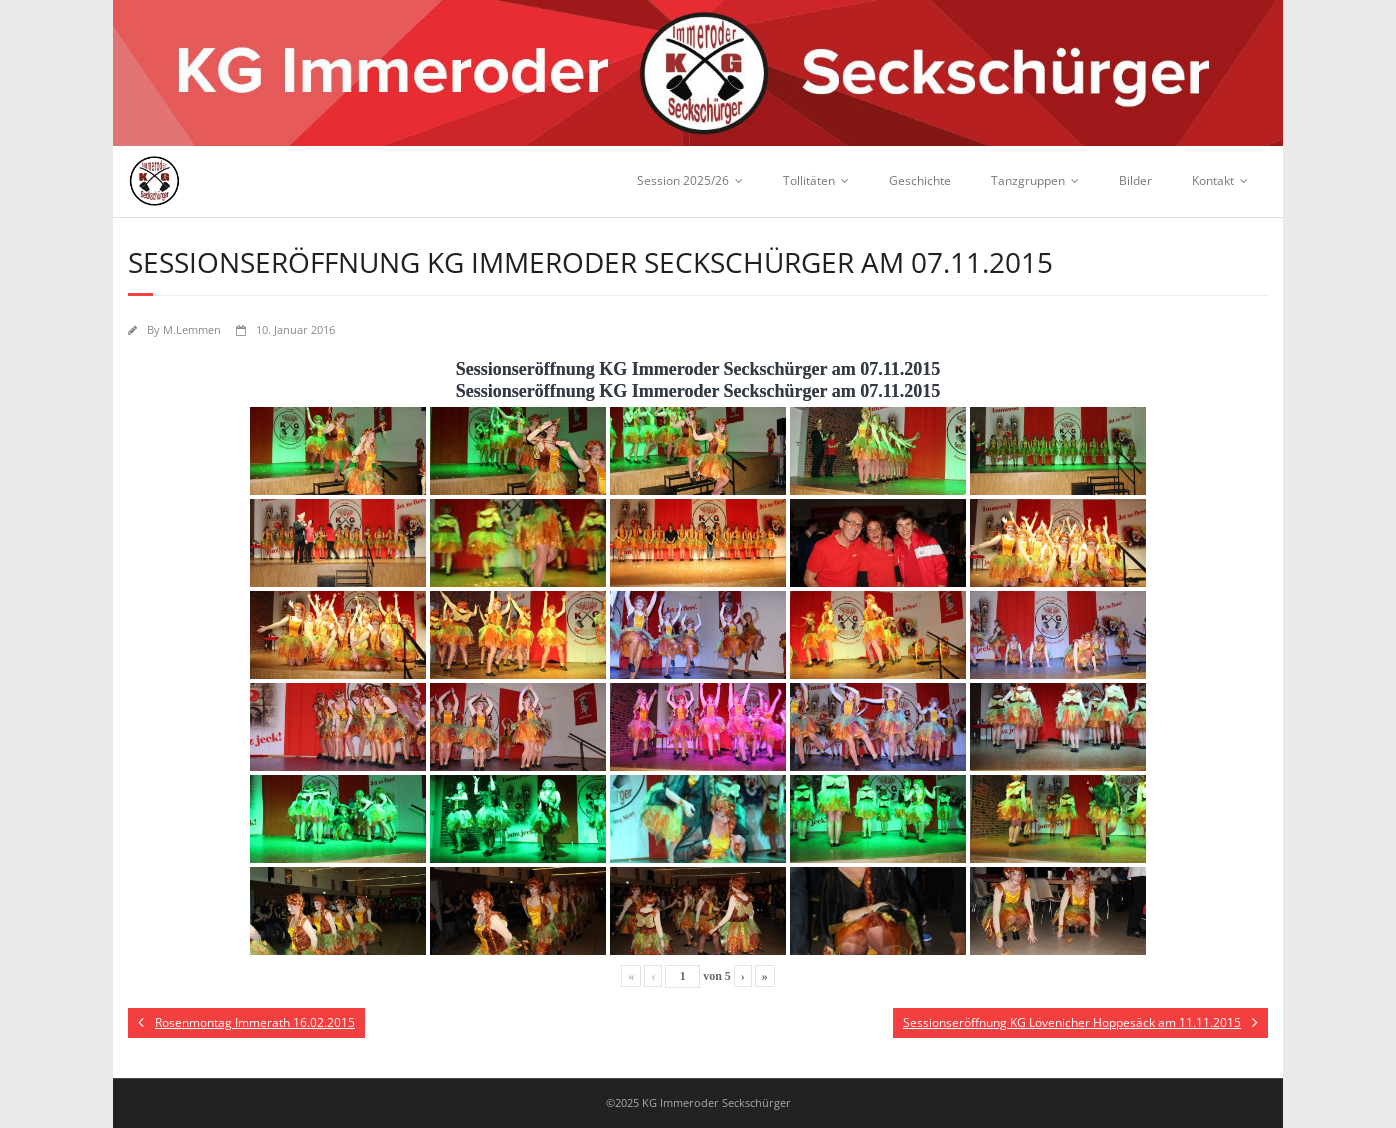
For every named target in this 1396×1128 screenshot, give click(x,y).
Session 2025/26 (683, 180)
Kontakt (1213, 180)
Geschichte (920, 180)
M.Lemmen (192, 329)
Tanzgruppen (1028, 180)
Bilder (1135, 180)
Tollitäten (809, 180)
